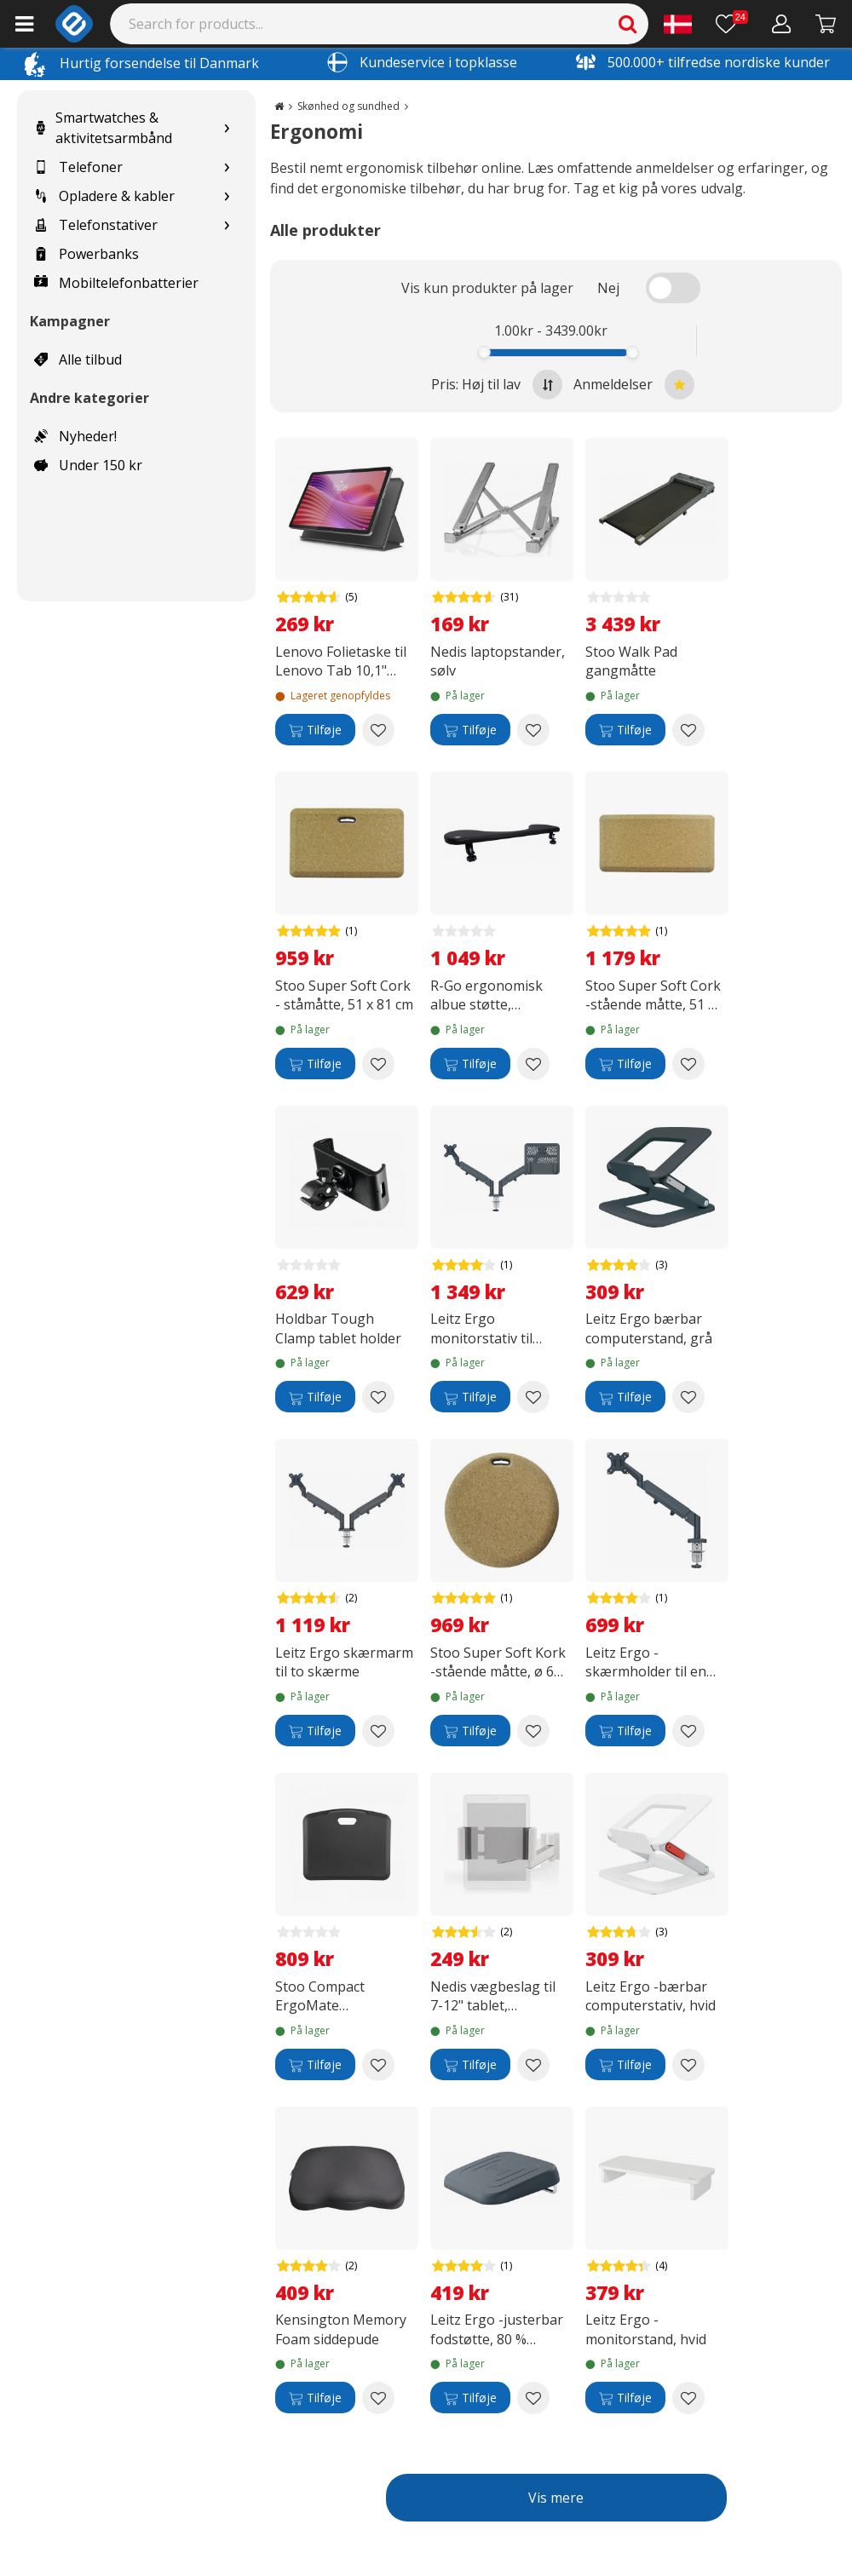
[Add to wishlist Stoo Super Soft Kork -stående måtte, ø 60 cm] (533, 1731)
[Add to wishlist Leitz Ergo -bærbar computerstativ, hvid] (688, 2065)
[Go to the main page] (279, 106)
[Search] (379, 23)
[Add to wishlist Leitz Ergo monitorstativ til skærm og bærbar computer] (533, 1397)
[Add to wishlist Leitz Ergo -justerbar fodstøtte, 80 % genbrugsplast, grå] (533, 2398)
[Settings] (677, 24)
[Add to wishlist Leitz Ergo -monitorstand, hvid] (688, 2398)
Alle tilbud (78, 359)
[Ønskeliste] (732, 24)
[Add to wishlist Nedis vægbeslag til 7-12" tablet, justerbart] (533, 2065)
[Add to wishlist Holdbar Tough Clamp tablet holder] (378, 1397)
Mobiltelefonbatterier (116, 283)
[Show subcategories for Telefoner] (227, 167)
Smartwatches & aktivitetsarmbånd (103, 127)
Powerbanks (86, 254)
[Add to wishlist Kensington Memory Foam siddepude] (378, 2398)
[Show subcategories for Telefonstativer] (227, 225)
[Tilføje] (315, 730)
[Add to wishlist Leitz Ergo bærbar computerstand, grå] (688, 1397)
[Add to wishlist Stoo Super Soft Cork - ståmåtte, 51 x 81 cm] (378, 1064)
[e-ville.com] (74, 24)
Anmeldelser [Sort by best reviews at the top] (633, 385)
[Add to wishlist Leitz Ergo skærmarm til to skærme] (378, 1731)
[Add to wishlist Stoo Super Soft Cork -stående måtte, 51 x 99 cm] (688, 1064)
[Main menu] (24, 24)
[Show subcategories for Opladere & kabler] (227, 196)
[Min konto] (781, 24)
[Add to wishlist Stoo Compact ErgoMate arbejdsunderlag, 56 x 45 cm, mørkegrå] (378, 2065)
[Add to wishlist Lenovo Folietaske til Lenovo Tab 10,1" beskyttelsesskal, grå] (378, 730)
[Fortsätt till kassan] (826, 24)
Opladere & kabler (104, 196)
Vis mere (556, 2497)
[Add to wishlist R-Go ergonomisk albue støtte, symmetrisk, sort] (533, 1064)
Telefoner (78, 167)
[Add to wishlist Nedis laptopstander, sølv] (533, 730)
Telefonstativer (96, 225)
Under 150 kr (88, 465)
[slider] (483, 352)
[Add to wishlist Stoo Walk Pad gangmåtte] (688, 730)
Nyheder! (75, 436)
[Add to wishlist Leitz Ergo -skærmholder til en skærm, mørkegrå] (688, 1731)
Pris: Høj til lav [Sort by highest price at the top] (496, 385)
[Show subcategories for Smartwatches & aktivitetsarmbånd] (227, 128)
